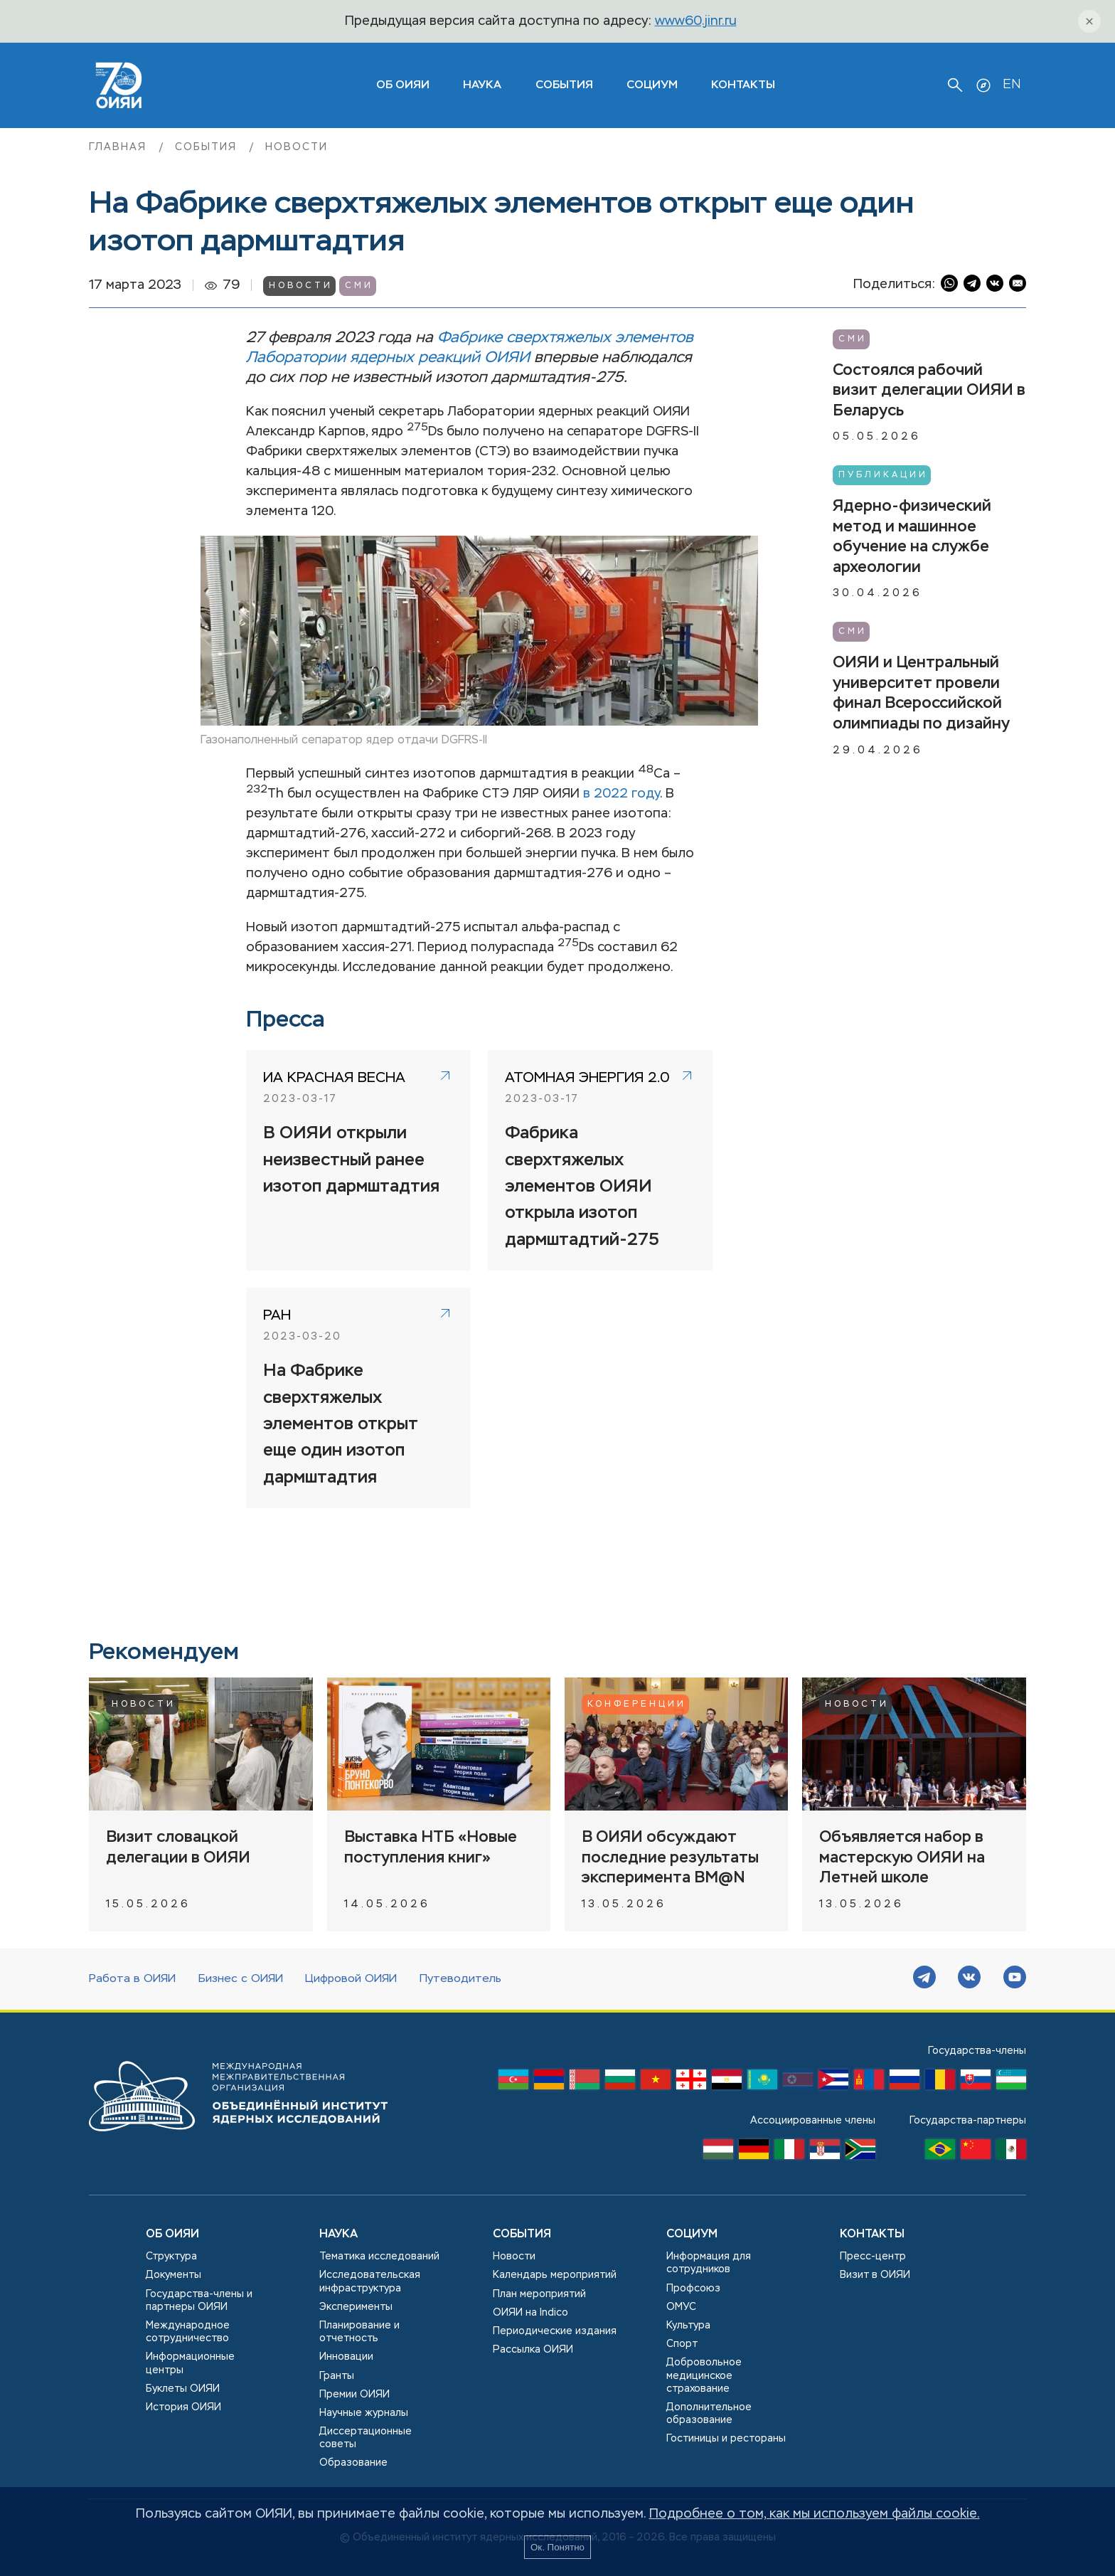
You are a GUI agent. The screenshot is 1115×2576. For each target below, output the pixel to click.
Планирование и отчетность (359, 2332)
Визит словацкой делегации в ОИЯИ (178, 1848)
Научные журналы (363, 2413)
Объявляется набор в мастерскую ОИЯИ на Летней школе (902, 1858)
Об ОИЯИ (172, 2234)
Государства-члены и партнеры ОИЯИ (199, 2300)
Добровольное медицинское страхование (704, 2375)
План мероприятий (539, 2294)
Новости (296, 147)
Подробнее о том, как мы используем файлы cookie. (814, 2514)
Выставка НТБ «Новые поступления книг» (430, 1848)
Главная (120, 147)
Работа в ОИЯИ (132, 1978)
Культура (688, 2326)
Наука (482, 85)
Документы (173, 2275)
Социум (652, 85)
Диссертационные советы (365, 2438)
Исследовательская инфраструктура (369, 2281)
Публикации (883, 475)
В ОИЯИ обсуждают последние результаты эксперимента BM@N (670, 1858)
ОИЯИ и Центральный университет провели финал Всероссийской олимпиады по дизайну (921, 693)
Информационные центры (190, 2363)
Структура (171, 2257)
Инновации (346, 2357)
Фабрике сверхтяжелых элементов (565, 338)
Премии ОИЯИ (354, 2395)
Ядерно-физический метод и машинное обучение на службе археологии (912, 537)
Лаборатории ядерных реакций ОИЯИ (388, 358)
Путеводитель (460, 1978)
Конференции (636, 1704)
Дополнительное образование (709, 2413)
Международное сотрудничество (188, 2332)
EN (1011, 84)
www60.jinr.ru (696, 21)
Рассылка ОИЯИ (533, 2350)
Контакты (743, 85)
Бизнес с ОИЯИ (240, 1978)
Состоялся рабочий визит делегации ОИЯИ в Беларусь (929, 391)
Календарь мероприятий (555, 2275)
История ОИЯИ (183, 2407)
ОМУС (681, 2307)
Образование (353, 2463)
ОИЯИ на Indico (530, 2313)
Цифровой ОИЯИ (351, 1978)
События (564, 85)
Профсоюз (693, 2289)
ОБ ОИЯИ (403, 85)
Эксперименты (356, 2307)
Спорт (682, 2344)
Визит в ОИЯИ (875, 2275)
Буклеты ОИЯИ (183, 2389)
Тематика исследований (379, 2257)
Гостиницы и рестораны (726, 2439)
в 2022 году (621, 794)
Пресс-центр (873, 2257)
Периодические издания (555, 2331)
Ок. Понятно (557, 2547)
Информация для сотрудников (708, 2263)
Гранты (336, 2376)
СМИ (359, 286)
